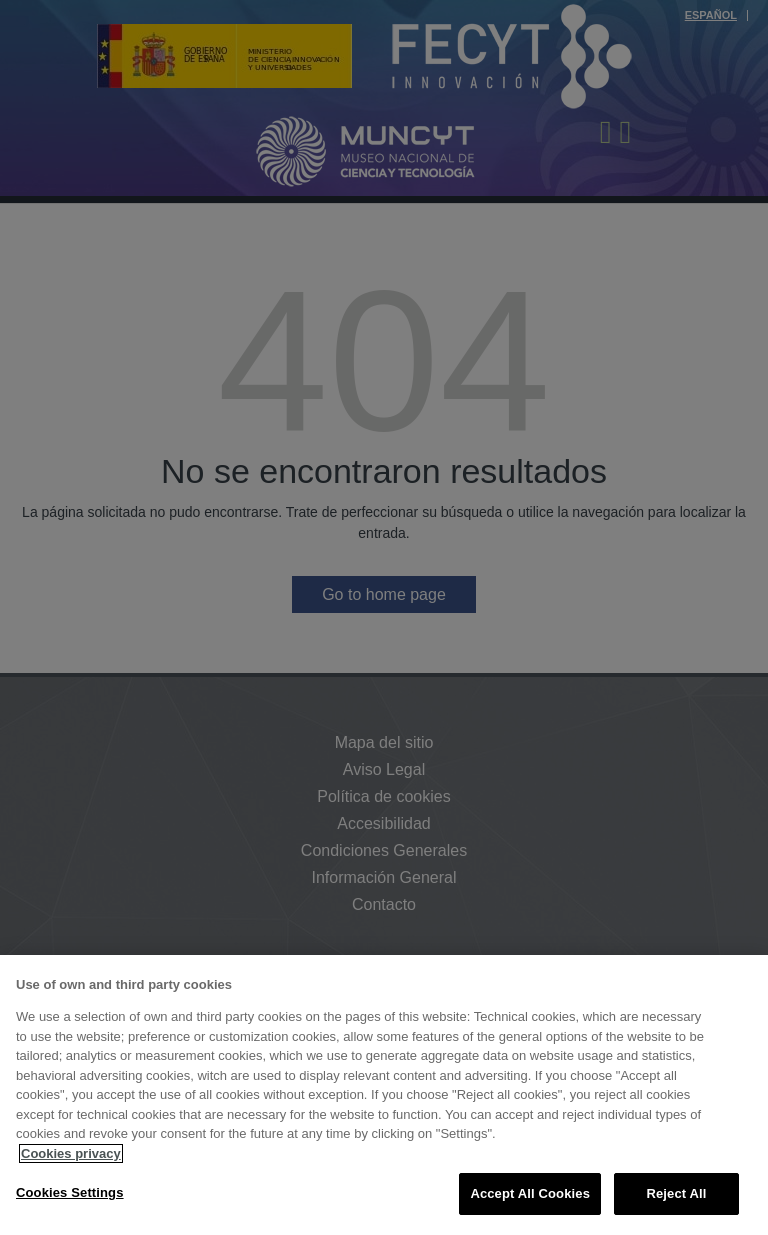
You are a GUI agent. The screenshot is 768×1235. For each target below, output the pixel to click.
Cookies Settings (70, 1192)
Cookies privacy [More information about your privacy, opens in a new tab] (71, 1153)
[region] (384, 1095)
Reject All (676, 1193)
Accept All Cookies (530, 1193)
